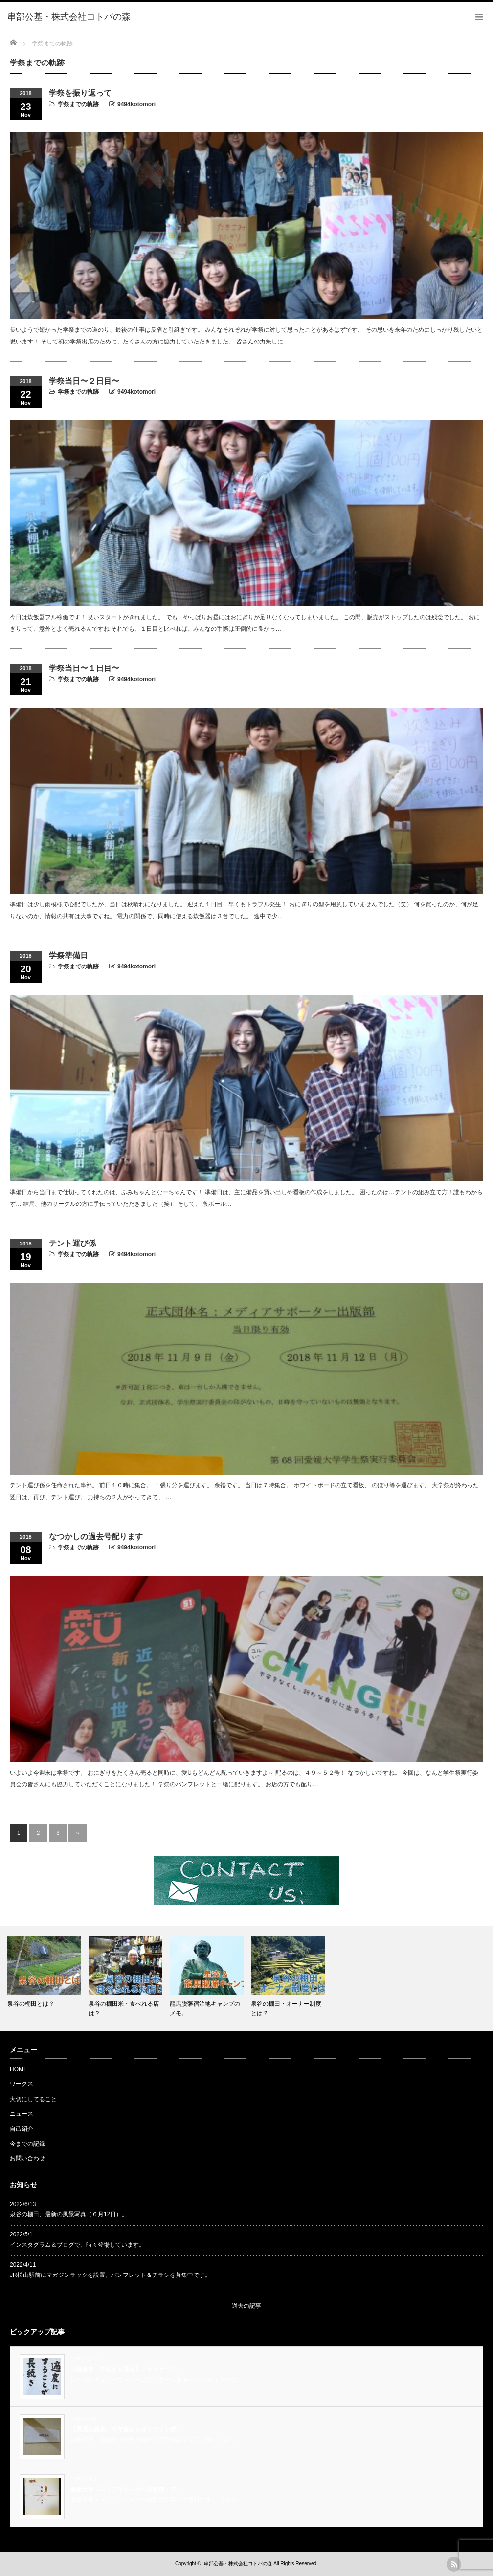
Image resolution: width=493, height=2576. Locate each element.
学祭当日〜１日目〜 (84, 668)
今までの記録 (27, 2143)
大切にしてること (33, 2099)
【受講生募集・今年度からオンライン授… (126, 2429)
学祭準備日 (68, 955)
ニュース (21, 2113)
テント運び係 (72, 1243)
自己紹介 (21, 2128)
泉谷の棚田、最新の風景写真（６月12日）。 (69, 2214)
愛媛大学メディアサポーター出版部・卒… (126, 2489)
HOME (18, 2069)
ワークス (21, 2084)
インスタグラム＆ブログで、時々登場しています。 (77, 2244)
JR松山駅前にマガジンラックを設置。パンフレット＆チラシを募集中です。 (110, 2275)
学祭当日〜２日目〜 (84, 381)
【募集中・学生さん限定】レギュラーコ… (126, 2369)
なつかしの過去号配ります (96, 1536)
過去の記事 (246, 2305)
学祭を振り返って (80, 93)
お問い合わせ (27, 2158)
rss (454, 2564)
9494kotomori (136, 104)
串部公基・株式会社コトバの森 (238, 2563)
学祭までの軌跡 (78, 104)
